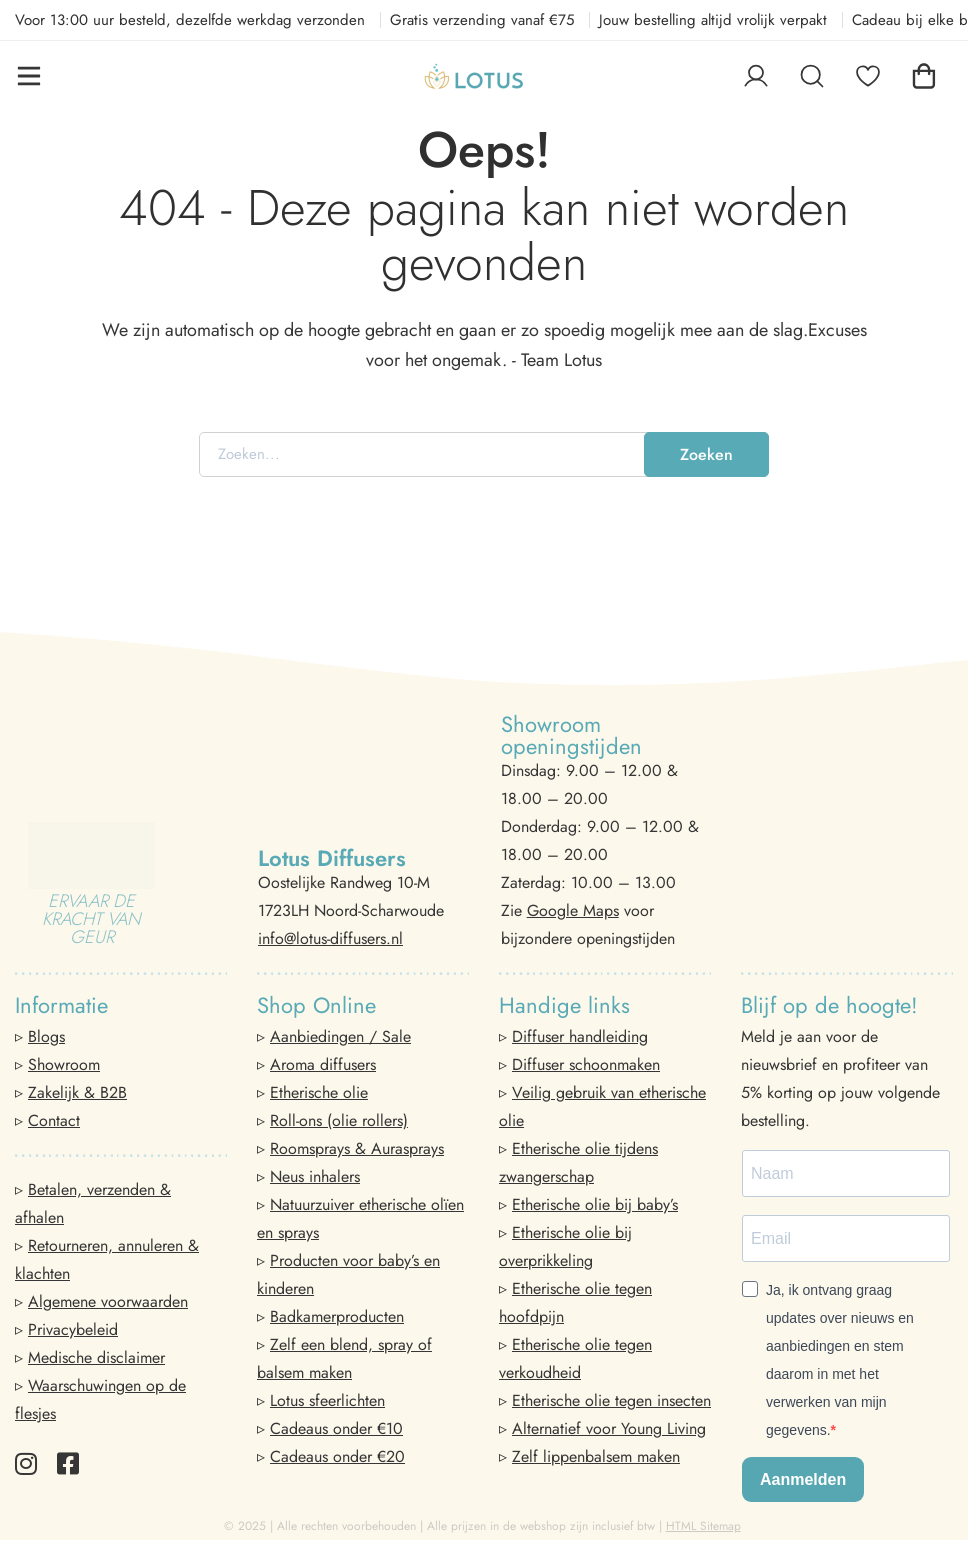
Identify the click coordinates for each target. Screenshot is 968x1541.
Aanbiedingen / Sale (340, 1036)
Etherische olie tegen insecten (611, 1400)
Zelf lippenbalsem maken (596, 1456)
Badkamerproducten (337, 1316)
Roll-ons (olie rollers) (339, 1120)
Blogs (46, 1036)
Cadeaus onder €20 (337, 1456)
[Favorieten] (868, 76)
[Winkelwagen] (924, 76)
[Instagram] (26, 1463)
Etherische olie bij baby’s (595, 1204)
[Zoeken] (812, 76)
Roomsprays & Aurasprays (357, 1148)
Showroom (64, 1064)
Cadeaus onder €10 (336, 1428)
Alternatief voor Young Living (609, 1428)
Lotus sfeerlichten (327, 1400)
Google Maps (573, 910)
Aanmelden (803, 1479)
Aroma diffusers (323, 1064)
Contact (54, 1120)
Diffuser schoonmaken (586, 1064)
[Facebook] (68, 1463)
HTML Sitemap (703, 1526)
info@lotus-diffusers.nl (330, 938)
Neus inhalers (315, 1176)
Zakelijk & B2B (77, 1092)
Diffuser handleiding (580, 1036)
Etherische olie (319, 1092)
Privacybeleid (73, 1329)
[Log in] (756, 76)
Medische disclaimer (96, 1357)
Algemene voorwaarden (108, 1301)
